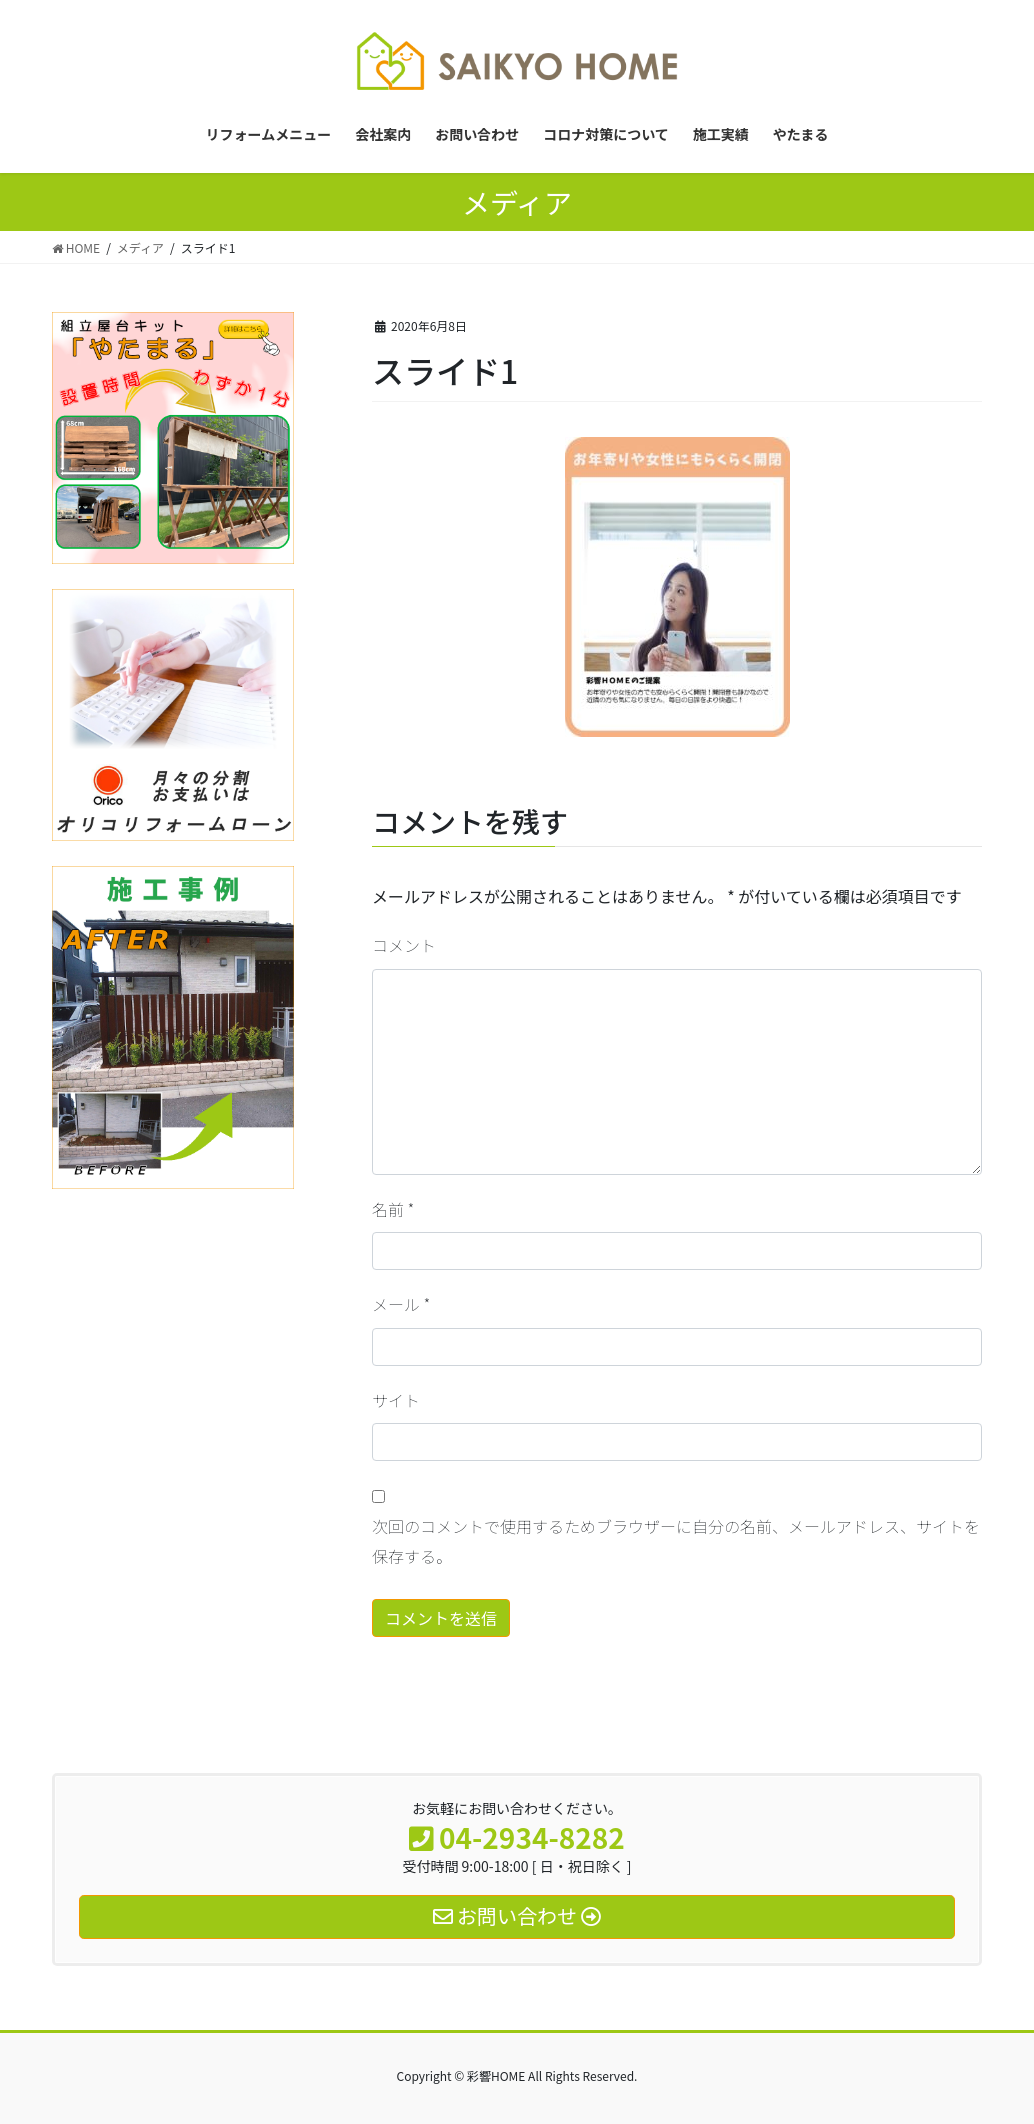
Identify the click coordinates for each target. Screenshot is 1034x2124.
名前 (393, 1209)
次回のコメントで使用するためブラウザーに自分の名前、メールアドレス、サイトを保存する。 (676, 1541)
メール (401, 1304)
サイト (396, 1400)
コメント (404, 945)
